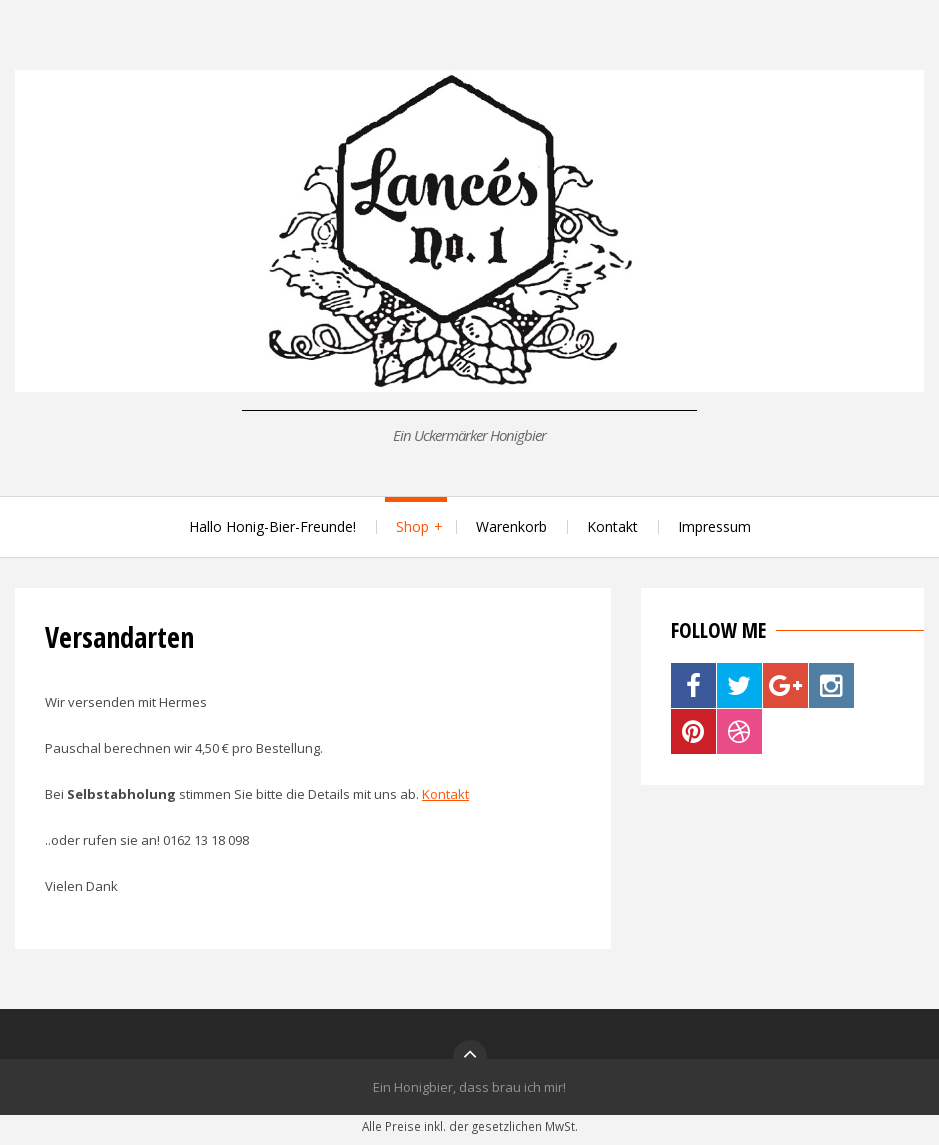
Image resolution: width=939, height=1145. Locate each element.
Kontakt (612, 526)
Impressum (714, 526)
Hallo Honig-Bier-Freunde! (272, 526)
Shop (412, 526)
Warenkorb (511, 526)
